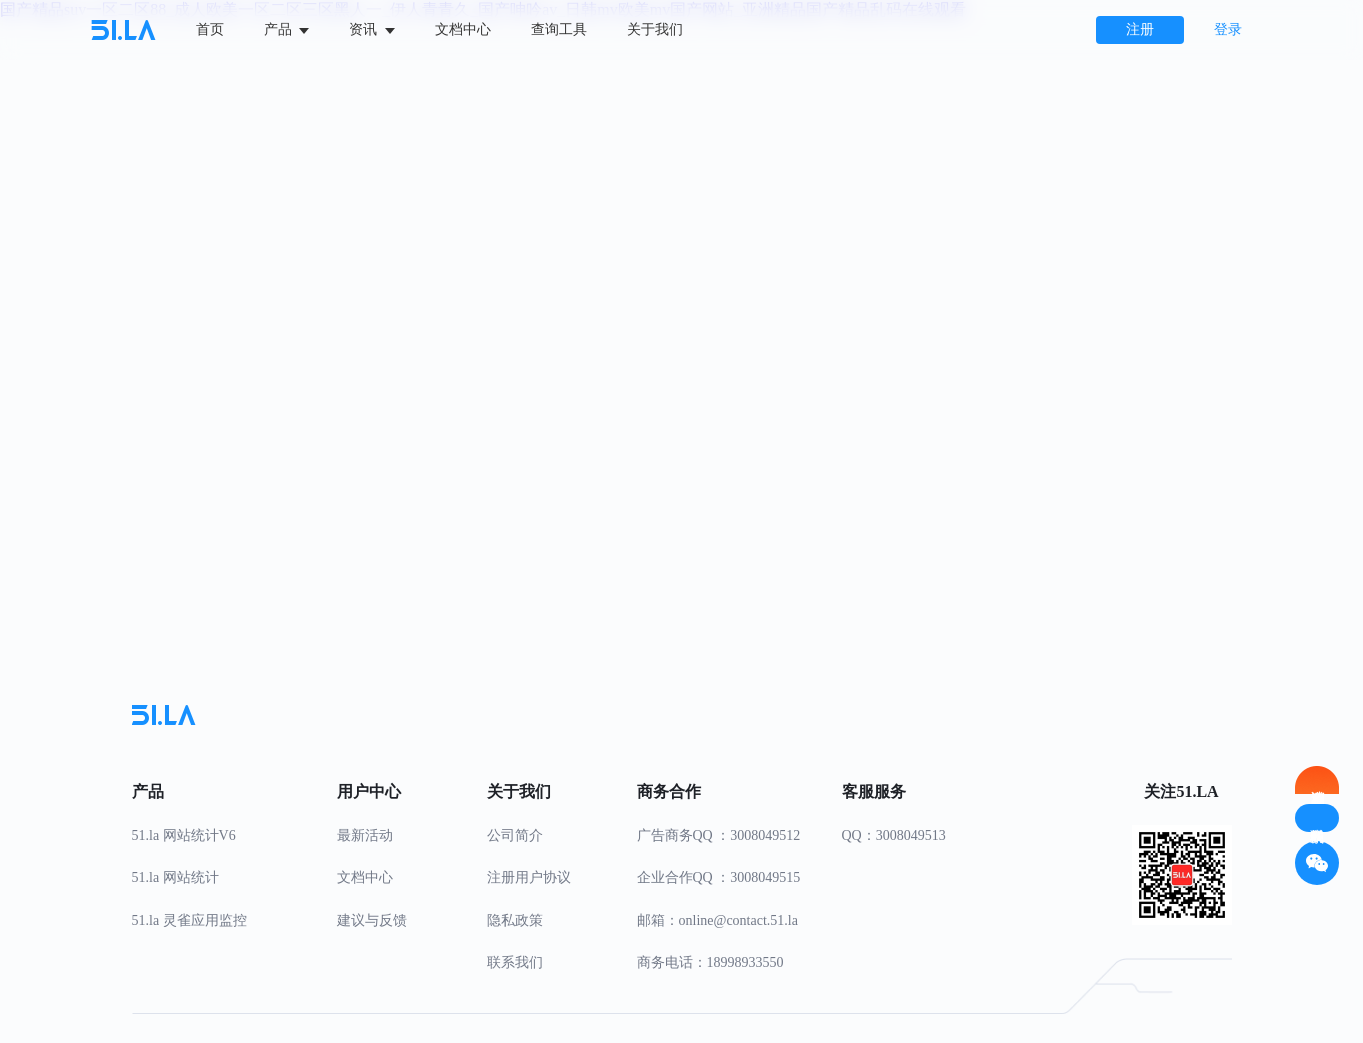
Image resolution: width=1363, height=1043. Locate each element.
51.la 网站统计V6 (184, 835)
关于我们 (655, 29)
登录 (1228, 29)
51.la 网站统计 (175, 877)
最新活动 (365, 835)
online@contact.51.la (738, 920)
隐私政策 (515, 920)
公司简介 (515, 835)
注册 (1140, 29)
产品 (287, 29)
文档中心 (463, 29)
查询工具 (559, 29)
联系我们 (515, 962)
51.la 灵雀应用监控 (189, 920)
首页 (210, 29)
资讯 (372, 29)
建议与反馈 (372, 920)
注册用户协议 (529, 877)
